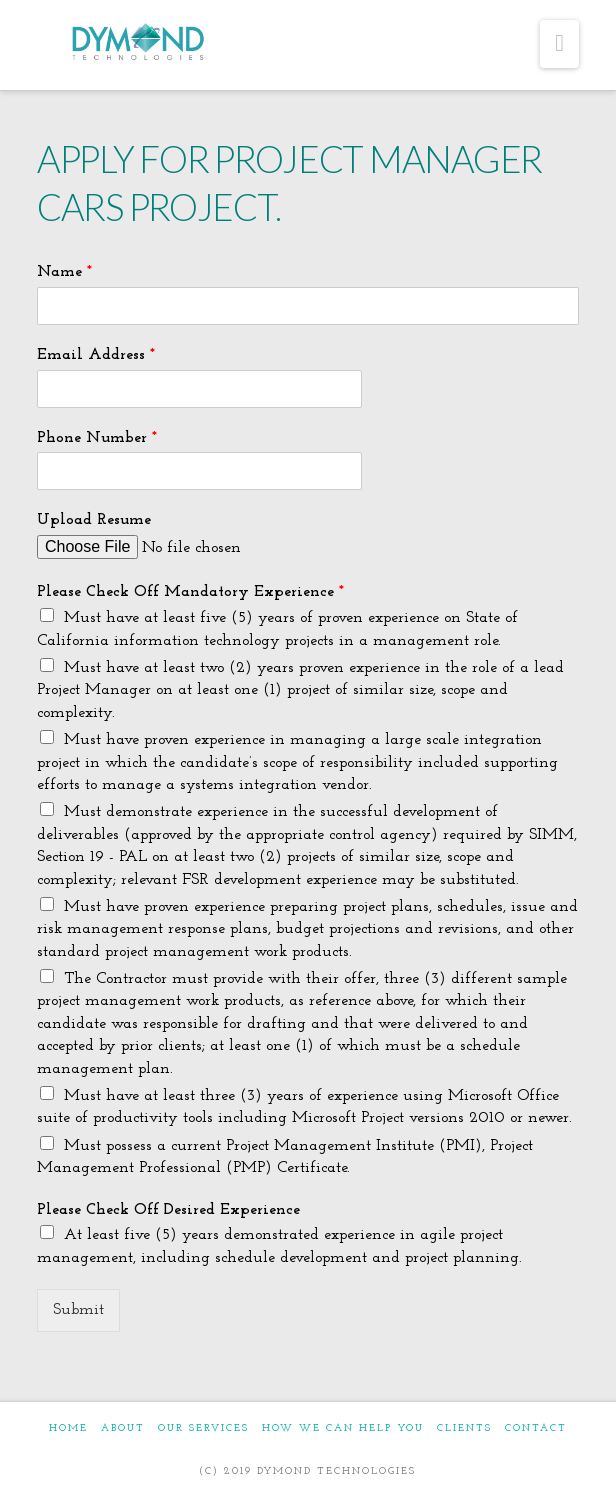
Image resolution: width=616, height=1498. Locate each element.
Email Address (96, 355)
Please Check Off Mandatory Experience (190, 592)
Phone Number (97, 438)
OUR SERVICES (203, 1428)
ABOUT (123, 1428)
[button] (559, 44)
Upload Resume (94, 520)
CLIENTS (464, 1428)
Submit (78, 1310)
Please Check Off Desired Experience (168, 1210)
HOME (68, 1428)
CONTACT (536, 1428)
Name (64, 272)
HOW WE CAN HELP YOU (343, 1428)
